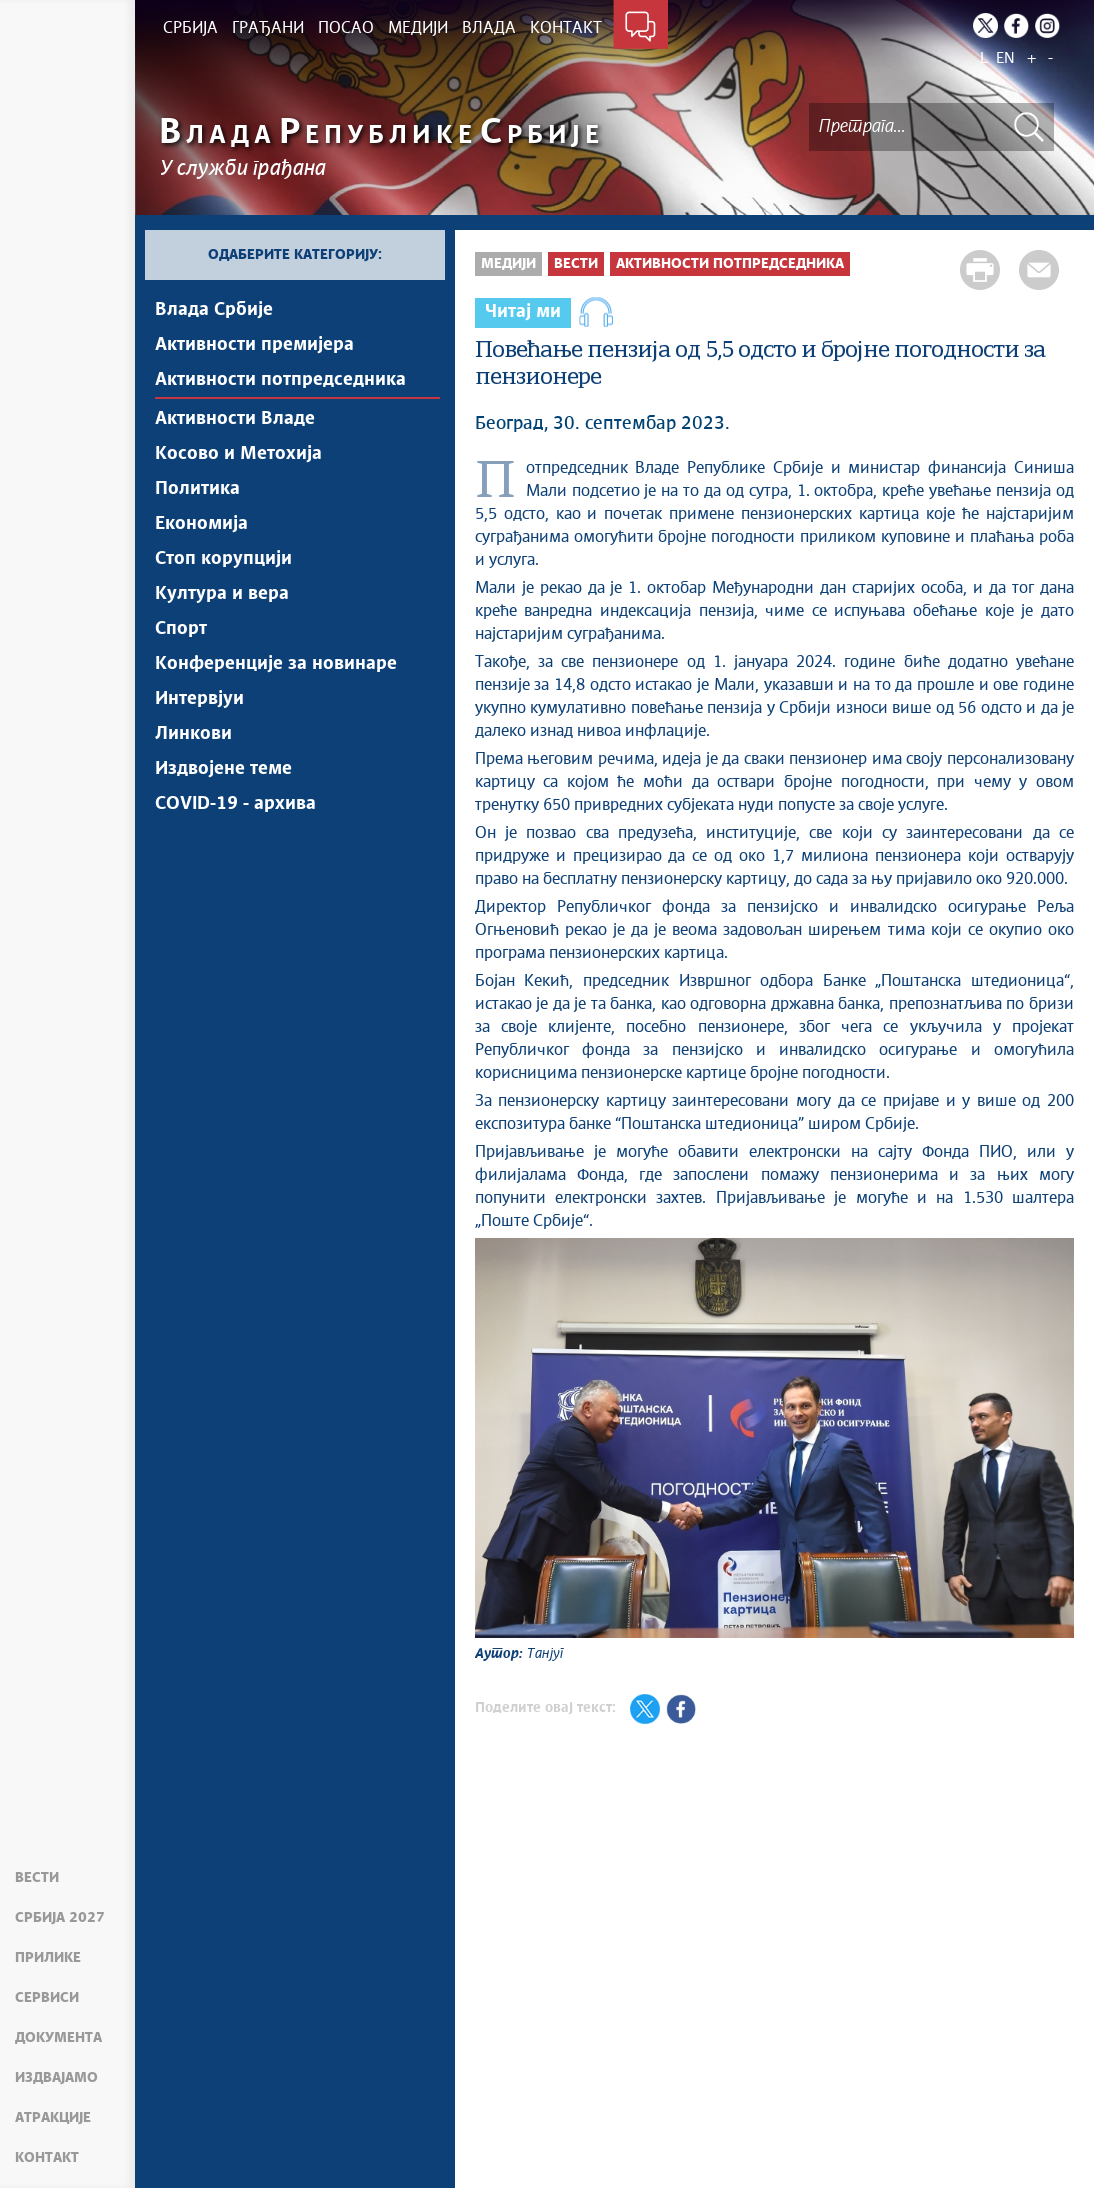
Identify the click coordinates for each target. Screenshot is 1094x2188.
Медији (508, 264)
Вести (37, 1878)
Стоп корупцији (223, 559)
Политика (197, 489)
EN (1005, 58)
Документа (58, 2038)
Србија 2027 (60, 1918)
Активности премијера (254, 345)
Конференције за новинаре (276, 664)
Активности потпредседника (280, 380)
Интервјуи (199, 699)
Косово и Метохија (238, 454)
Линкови (193, 734)
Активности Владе (235, 419)
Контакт (47, 2158)
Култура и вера (222, 594)
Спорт (181, 629)
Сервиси (47, 1998)
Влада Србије (214, 310)
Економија (201, 524)
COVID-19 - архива (235, 804)
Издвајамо (56, 2078)
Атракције (53, 2118)
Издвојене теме (223, 769)
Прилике (48, 1958)
